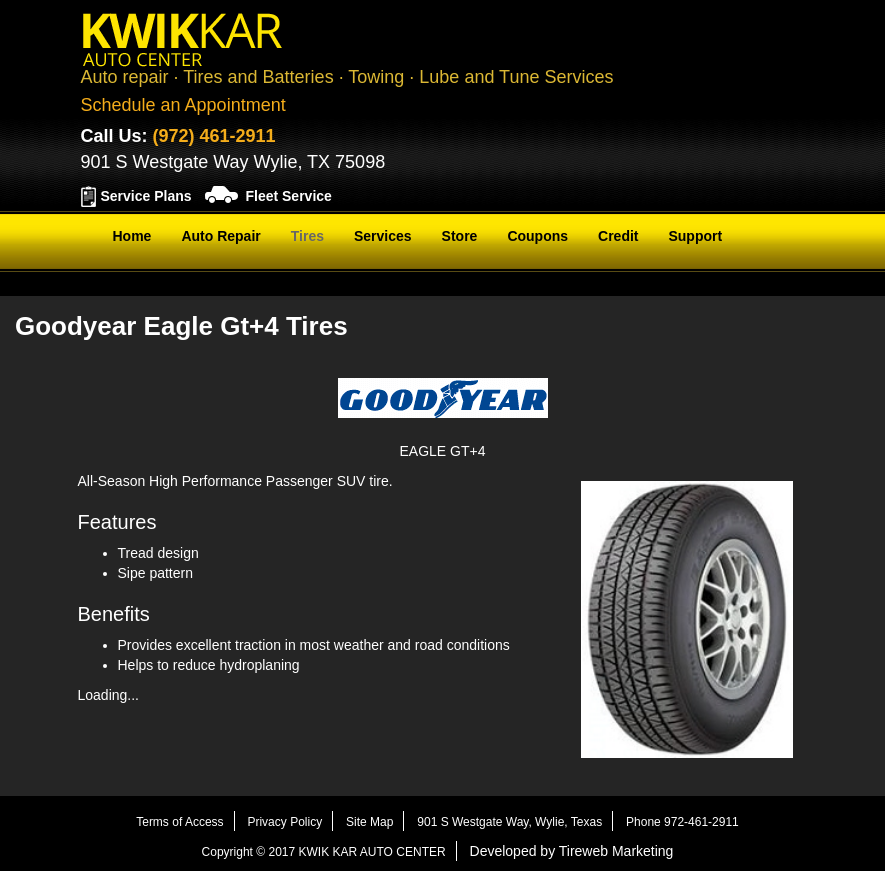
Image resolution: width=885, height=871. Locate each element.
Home (132, 236)
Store (460, 236)
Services (383, 236)
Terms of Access (179, 822)
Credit (618, 236)
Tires (307, 236)
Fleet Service (288, 196)
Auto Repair (220, 236)
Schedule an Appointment (183, 105)
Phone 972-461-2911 (682, 822)
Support (695, 236)
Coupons (537, 236)
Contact (139, 286)
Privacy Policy (284, 822)
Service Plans (146, 196)
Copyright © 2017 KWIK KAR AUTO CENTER (324, 852)
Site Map (369, 822)
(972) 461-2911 (214, 136)
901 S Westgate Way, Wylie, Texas (509, 822)
